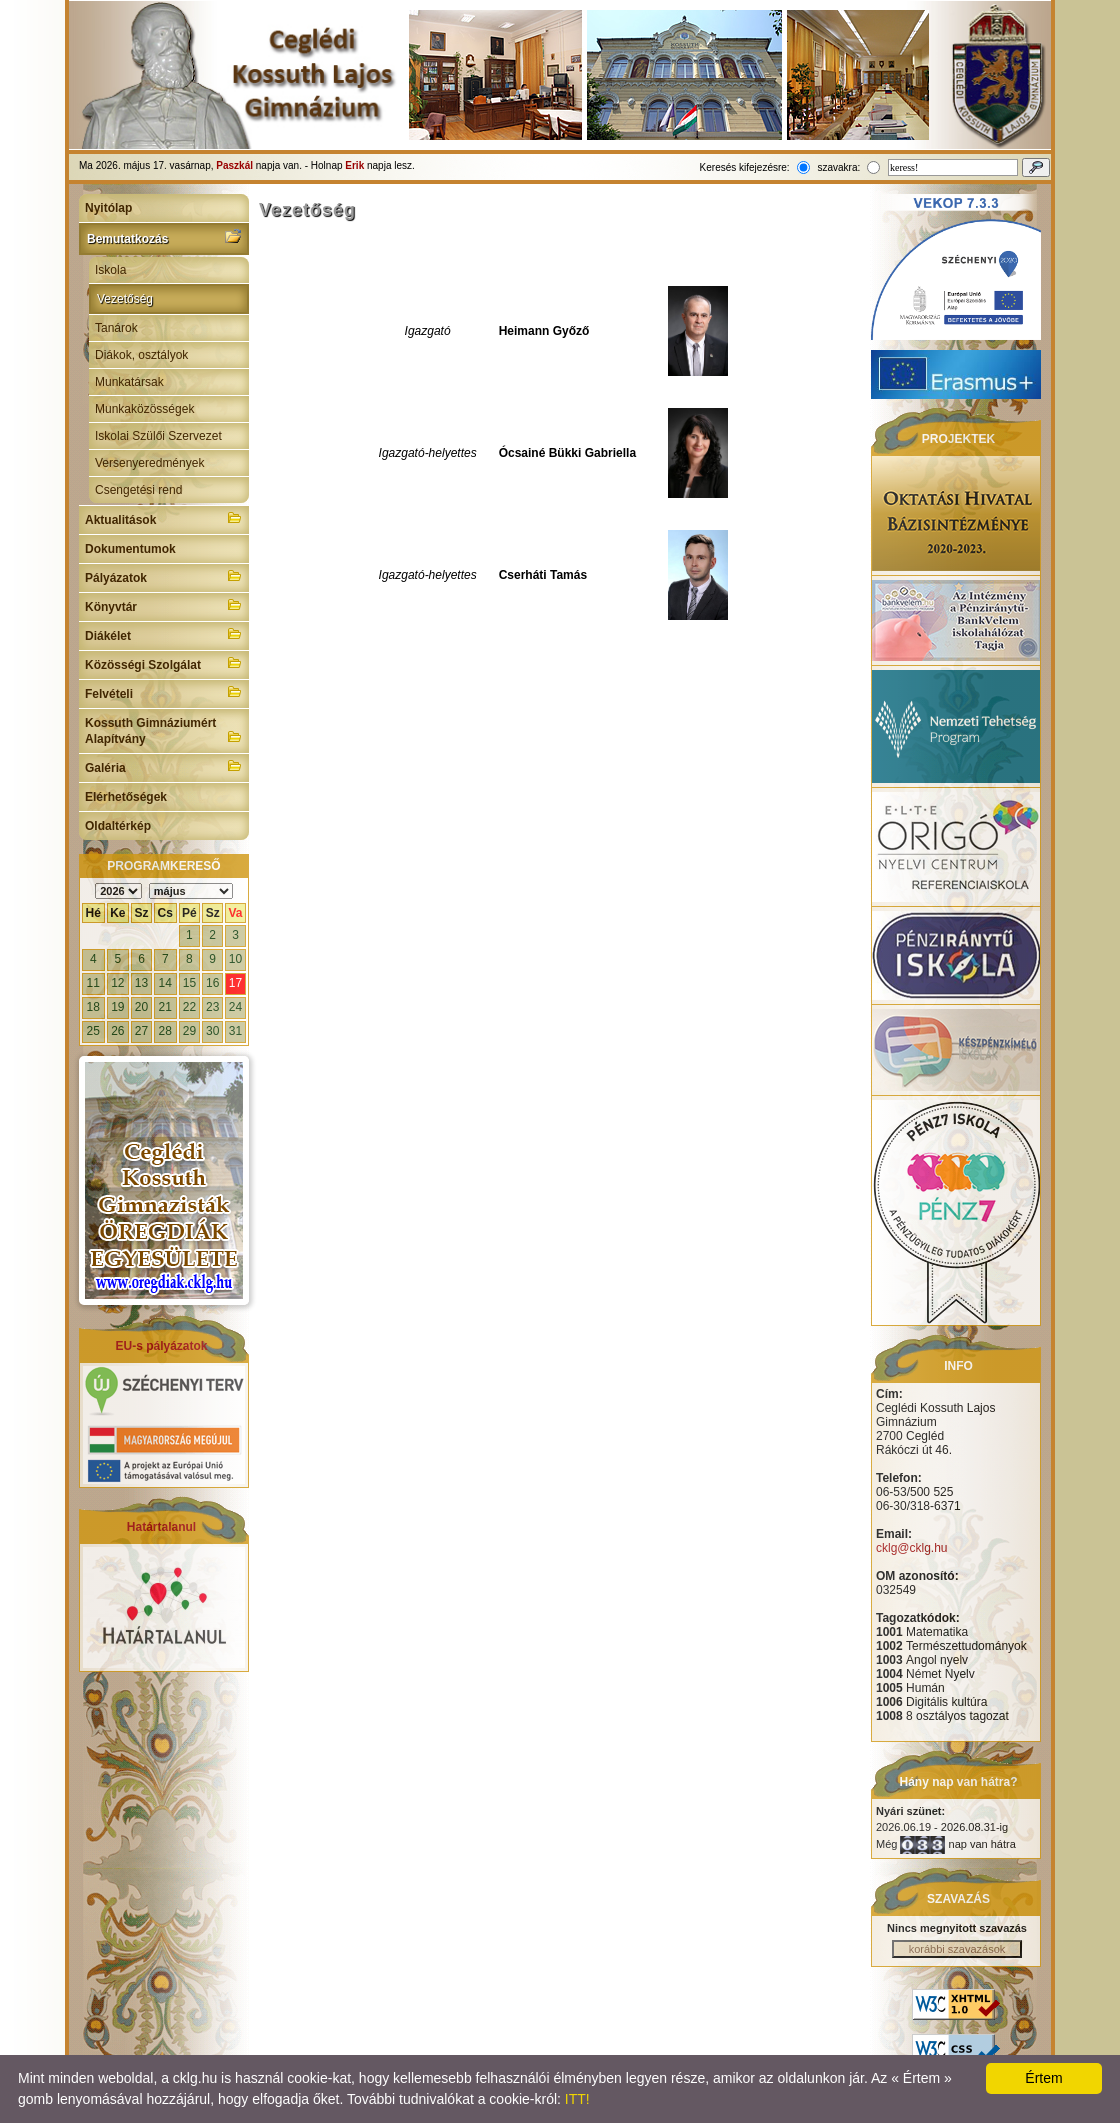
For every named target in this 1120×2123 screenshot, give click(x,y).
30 (212, 1031)
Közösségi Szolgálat (164, 663)
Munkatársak (129, 382)
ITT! (577, 2099)
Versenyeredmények (149, 463)
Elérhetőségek (126, 797)
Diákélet (164, 634)
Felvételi (164, 692)
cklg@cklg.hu (912, 1548)
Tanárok (116, 328)
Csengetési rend (138, 490)
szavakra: (838, 167)
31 (235, 1031)
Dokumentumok (130, 549)
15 (189, 983)
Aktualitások (164, 518)
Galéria (164, 766)
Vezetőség (125, 299)
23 (212, 1007)
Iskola (110, 270)
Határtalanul (161, 1527)
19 (117, 1007)
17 (235, 983)
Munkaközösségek (144, 409)
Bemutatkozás (164, 237)
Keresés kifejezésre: (745, 167)
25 (93, 1031)
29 (189, 1031)
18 (93, 1007)
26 (117, 1031)
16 (212, 983)
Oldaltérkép (118, 826)
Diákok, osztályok (141, 355)
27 (141, 1031)
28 (165, 1031)
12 (117, 983)
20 (141, 1007)
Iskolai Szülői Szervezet (158, 436)
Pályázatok (164, 576)
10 (235, 959)
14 (165, 983)
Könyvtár (164, 605)
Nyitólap (108, 208)
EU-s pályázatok (161, 1346)
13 (141, 983)
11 (93, 983)
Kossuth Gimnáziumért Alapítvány (164, 731)
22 (189, 1007)
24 (235, 1007)
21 (165, 1007)
